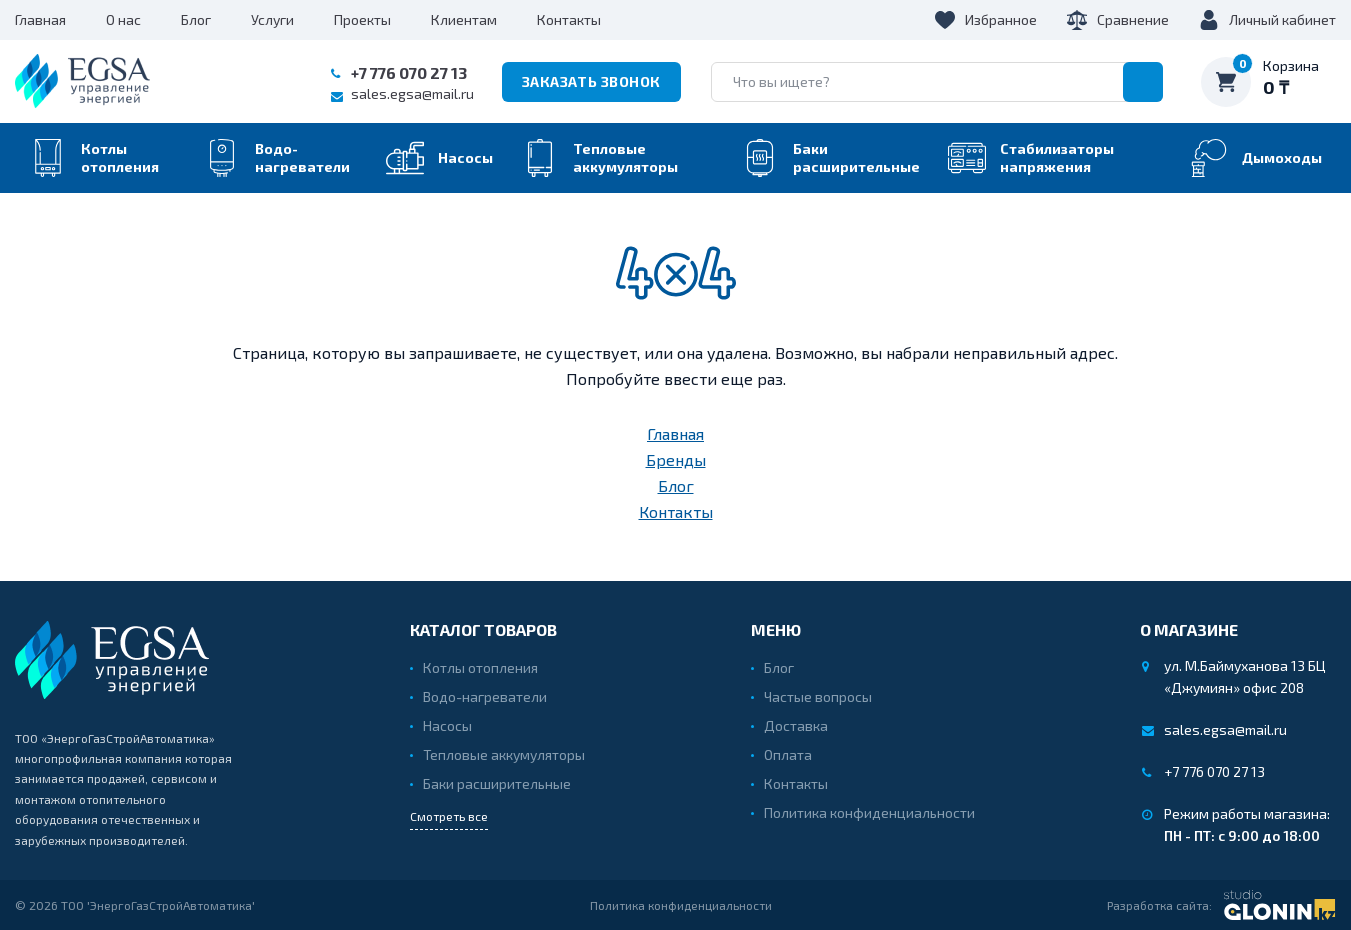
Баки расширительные (497, 783)
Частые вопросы (818, 696)
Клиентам (464, 19)
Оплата (788, 754)
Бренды (676, 459)
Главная (40, 19)
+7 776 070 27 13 (409, 72)
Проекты (362, 19)
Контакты (569, 19)
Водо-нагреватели (485, 696)
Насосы (447, 725)
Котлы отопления (480, 667)
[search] (937, 82)
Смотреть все (449, 816)
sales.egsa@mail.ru (412, 93)
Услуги (272, 19)
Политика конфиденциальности (869, 812)
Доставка (796, 725)
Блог (196, 19)
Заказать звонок (591, 81)
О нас (123, 19)
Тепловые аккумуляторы (504, 754)
